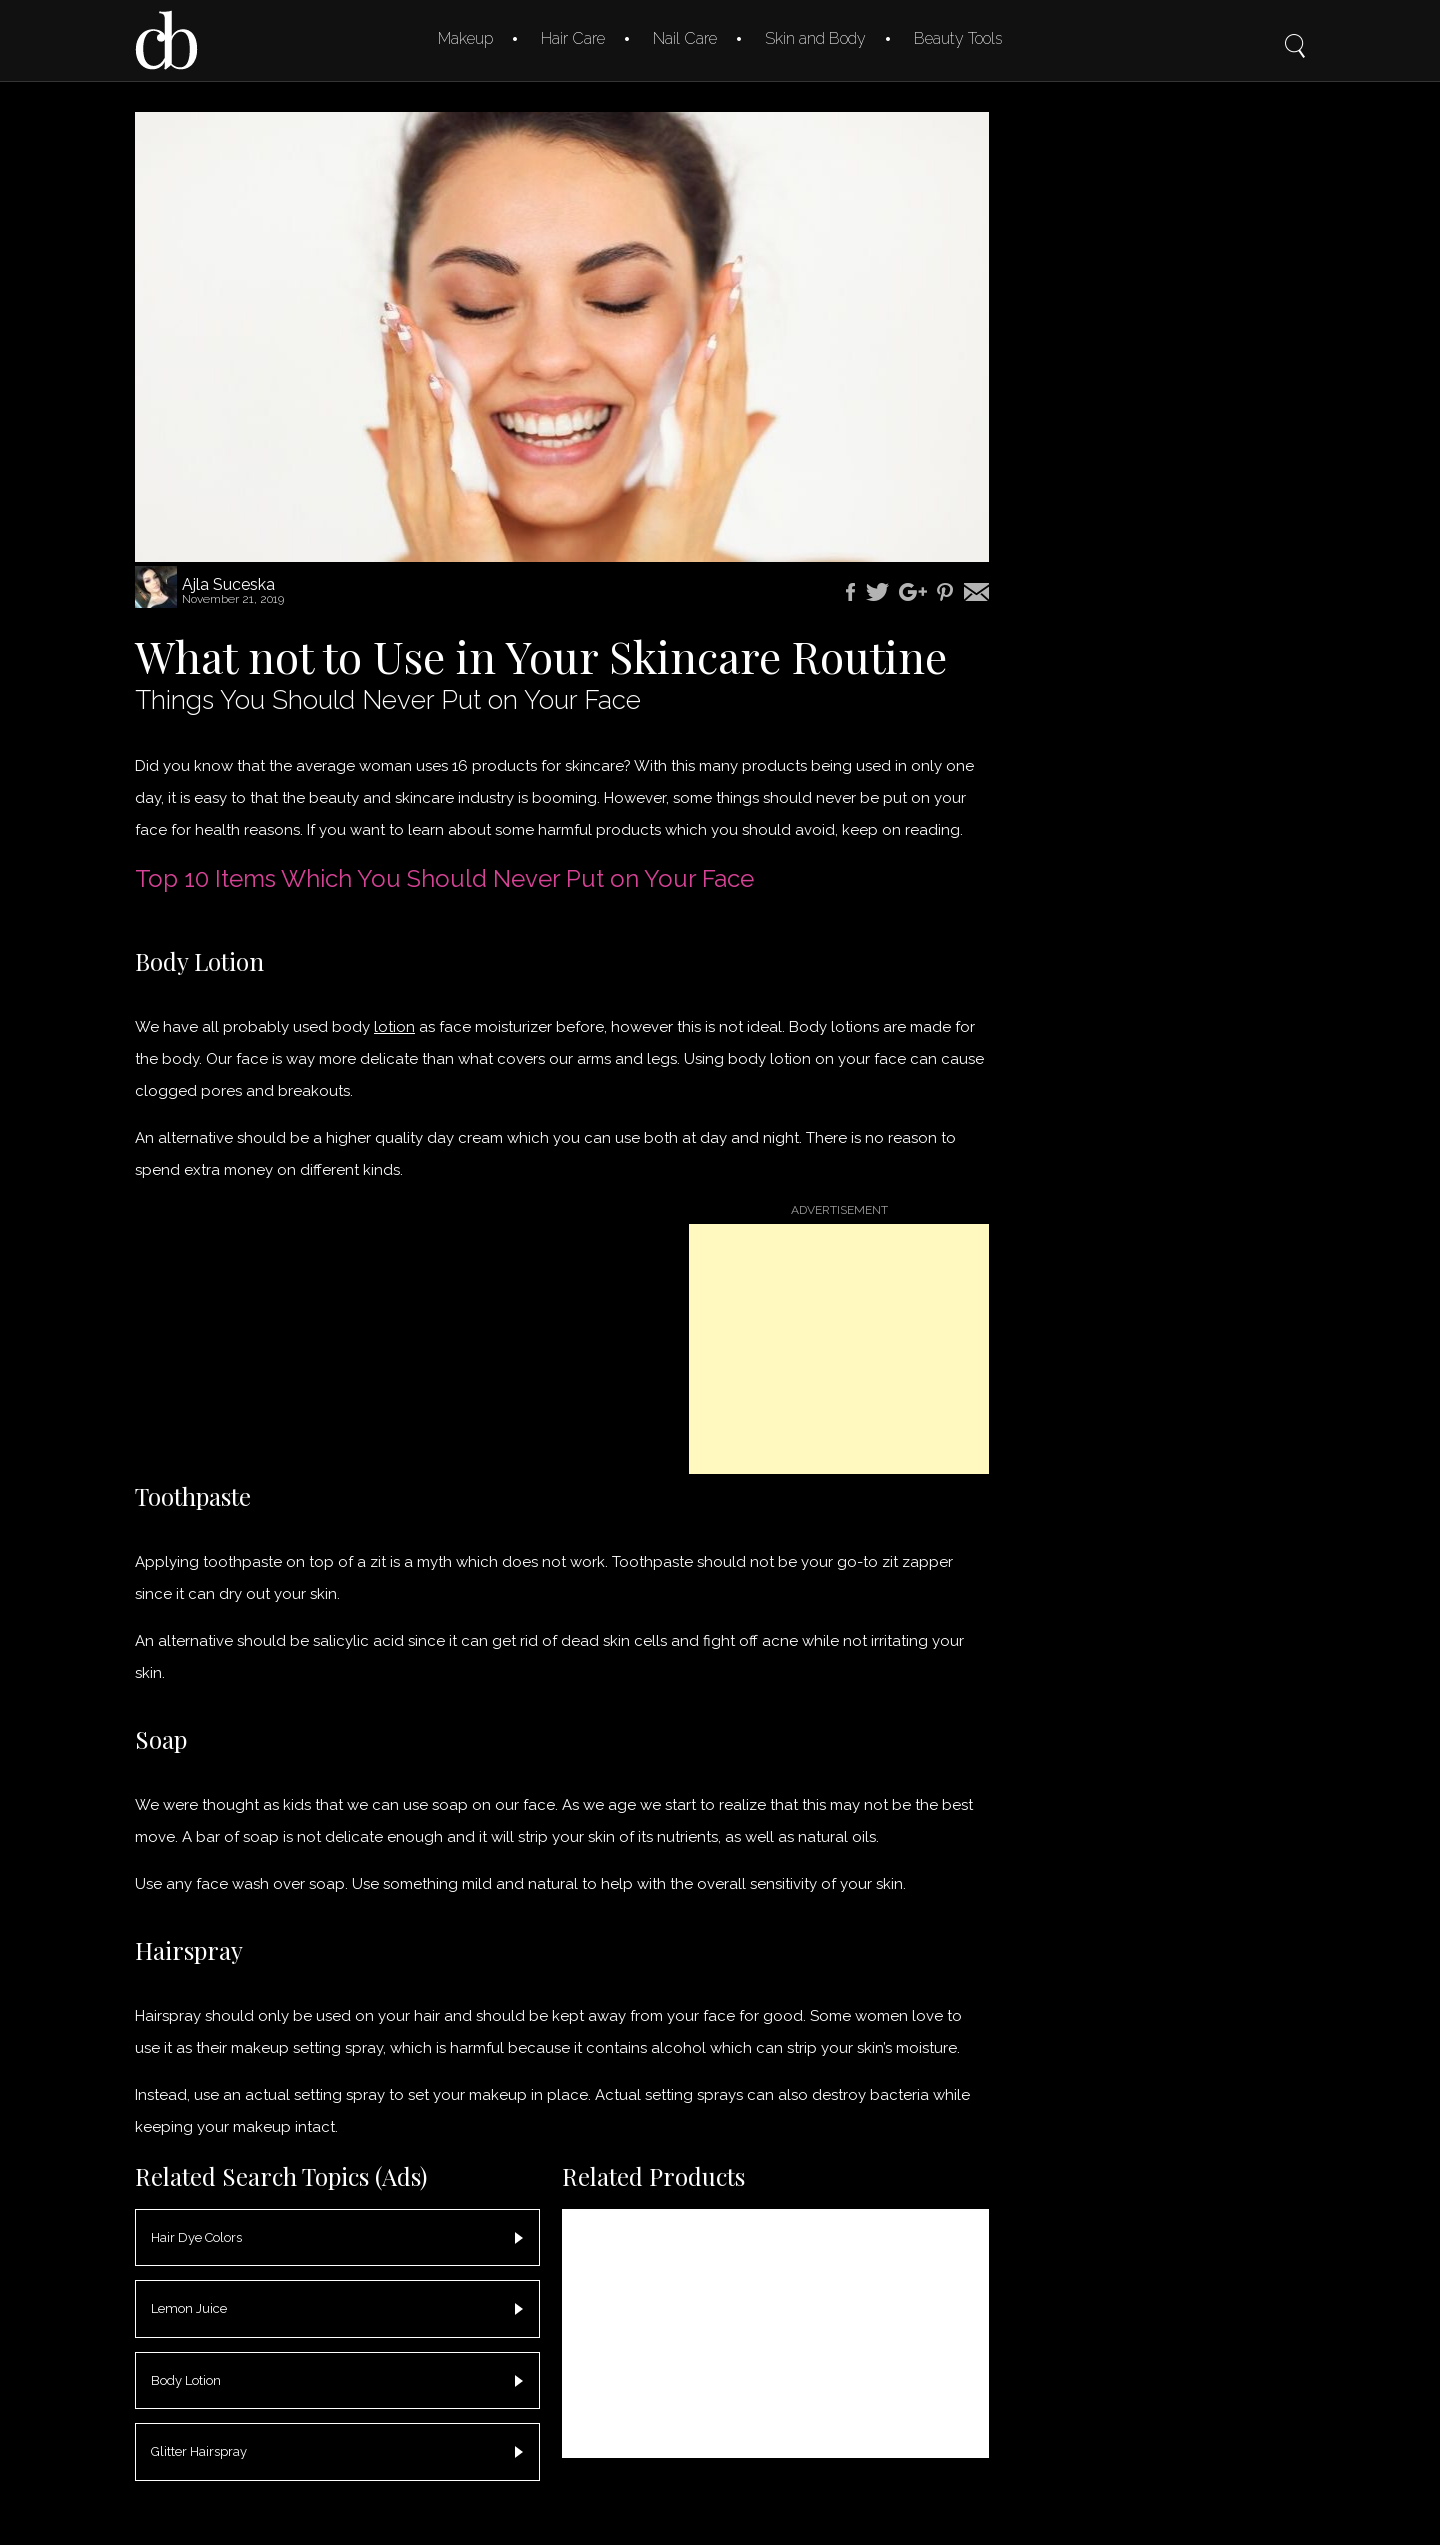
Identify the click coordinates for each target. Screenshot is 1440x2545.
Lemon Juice (189, 2308)
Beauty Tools (958, 38)
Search (1295, 32)
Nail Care (685, 38)
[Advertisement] (839, 1349)
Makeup (465, 38)
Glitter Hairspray (199, 2451)
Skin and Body (815, 38)
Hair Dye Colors (196, 2237)
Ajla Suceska (228, 584)
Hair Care (573, 38)
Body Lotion (186, 2380)
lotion (394, 1027)
